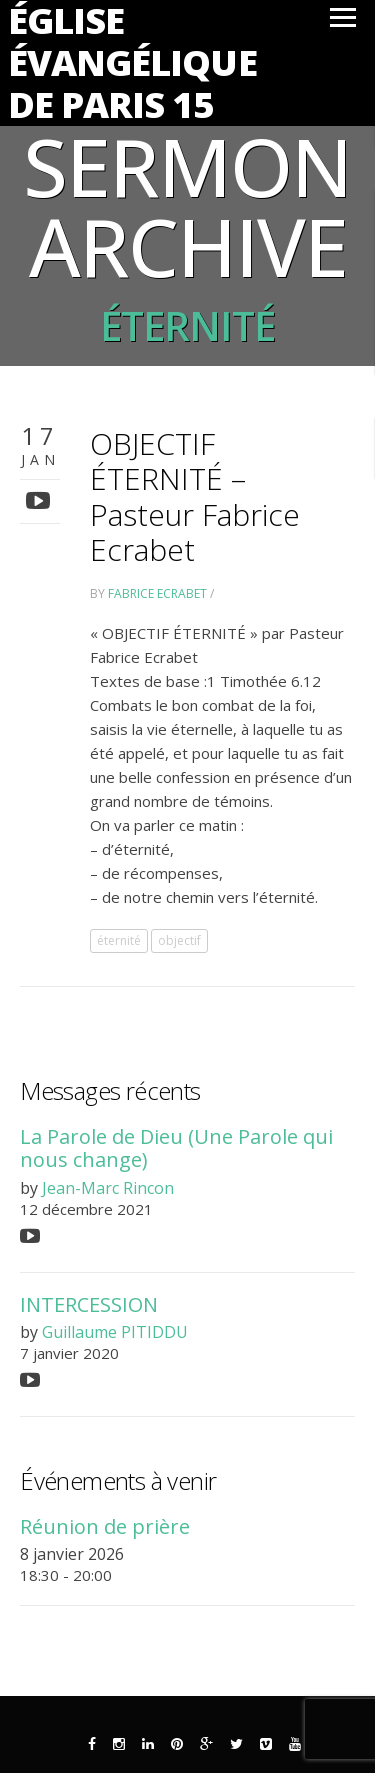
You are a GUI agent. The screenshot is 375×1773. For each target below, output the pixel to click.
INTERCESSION (89, 1304)
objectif (179, 940)
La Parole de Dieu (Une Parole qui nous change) (176, 1148)
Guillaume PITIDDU (115, 1332)
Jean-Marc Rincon (108, 1188)
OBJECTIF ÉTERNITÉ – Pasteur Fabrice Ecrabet (195, 496)
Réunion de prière (105, 1526)
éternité (119, 940)
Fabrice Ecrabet (157, 593)
